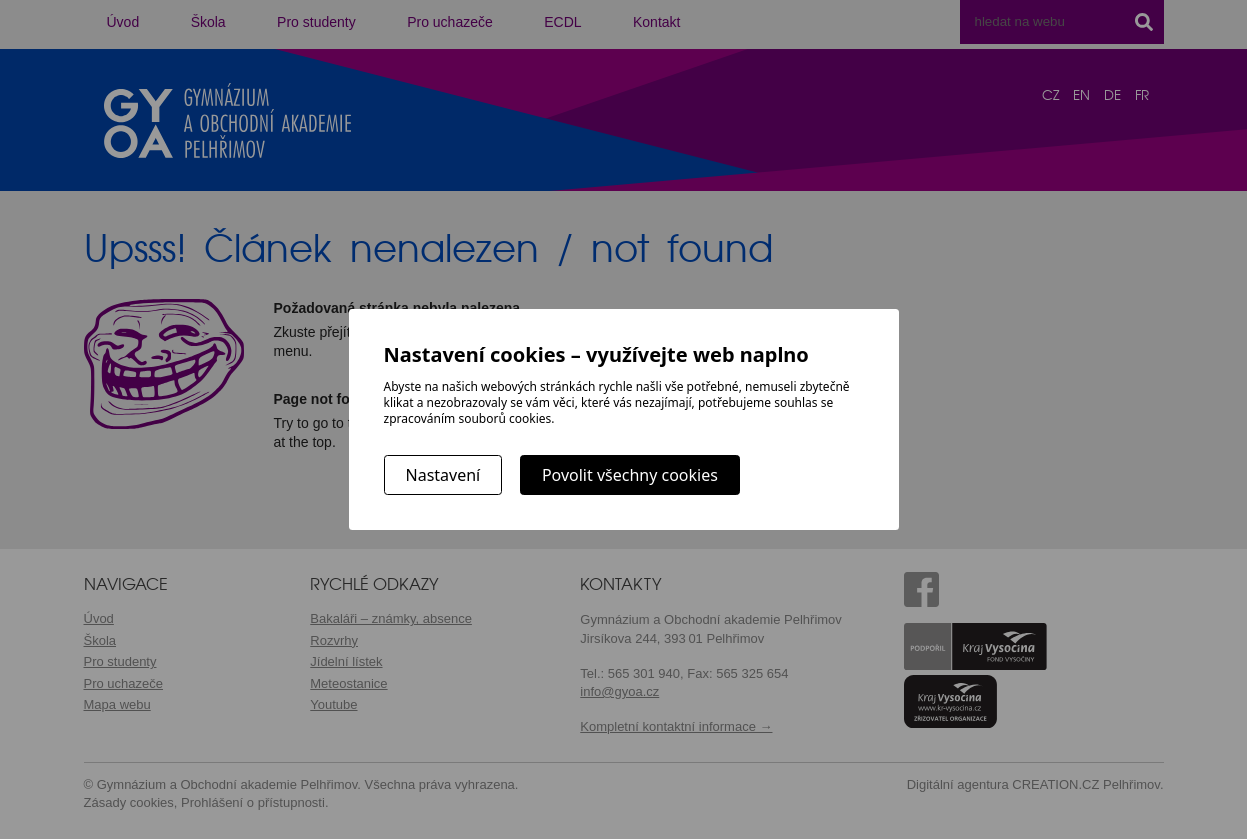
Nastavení (443, 475)
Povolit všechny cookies (630, 475)
